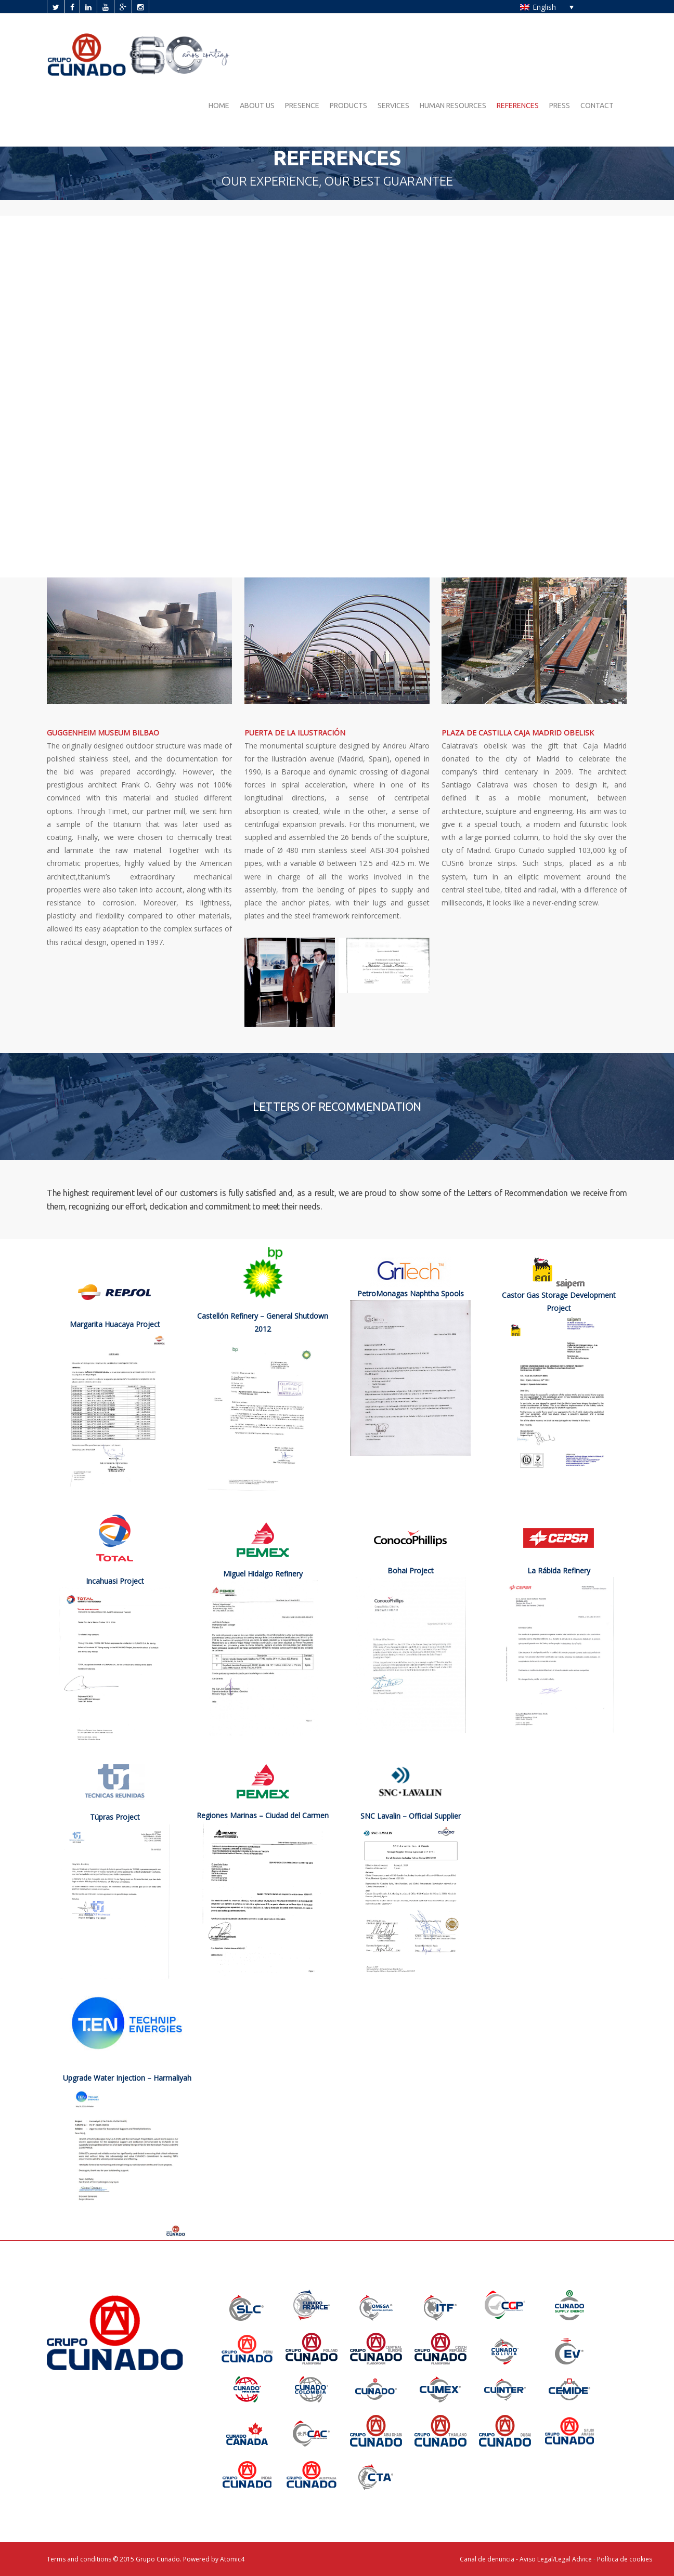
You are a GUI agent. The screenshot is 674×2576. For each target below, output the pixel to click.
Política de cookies (624, 2559)
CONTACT (597, 105)
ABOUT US (257, 105)
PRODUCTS (348, 105)
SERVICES (393, 105)
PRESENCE (302, 105)
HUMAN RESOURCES (453, 105)
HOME (219, 105)
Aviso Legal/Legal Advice (556, 2559)
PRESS (559, 105)
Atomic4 (232, 2559)
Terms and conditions (79, 2559)
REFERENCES (518, 105)
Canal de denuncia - (490, 2559)
